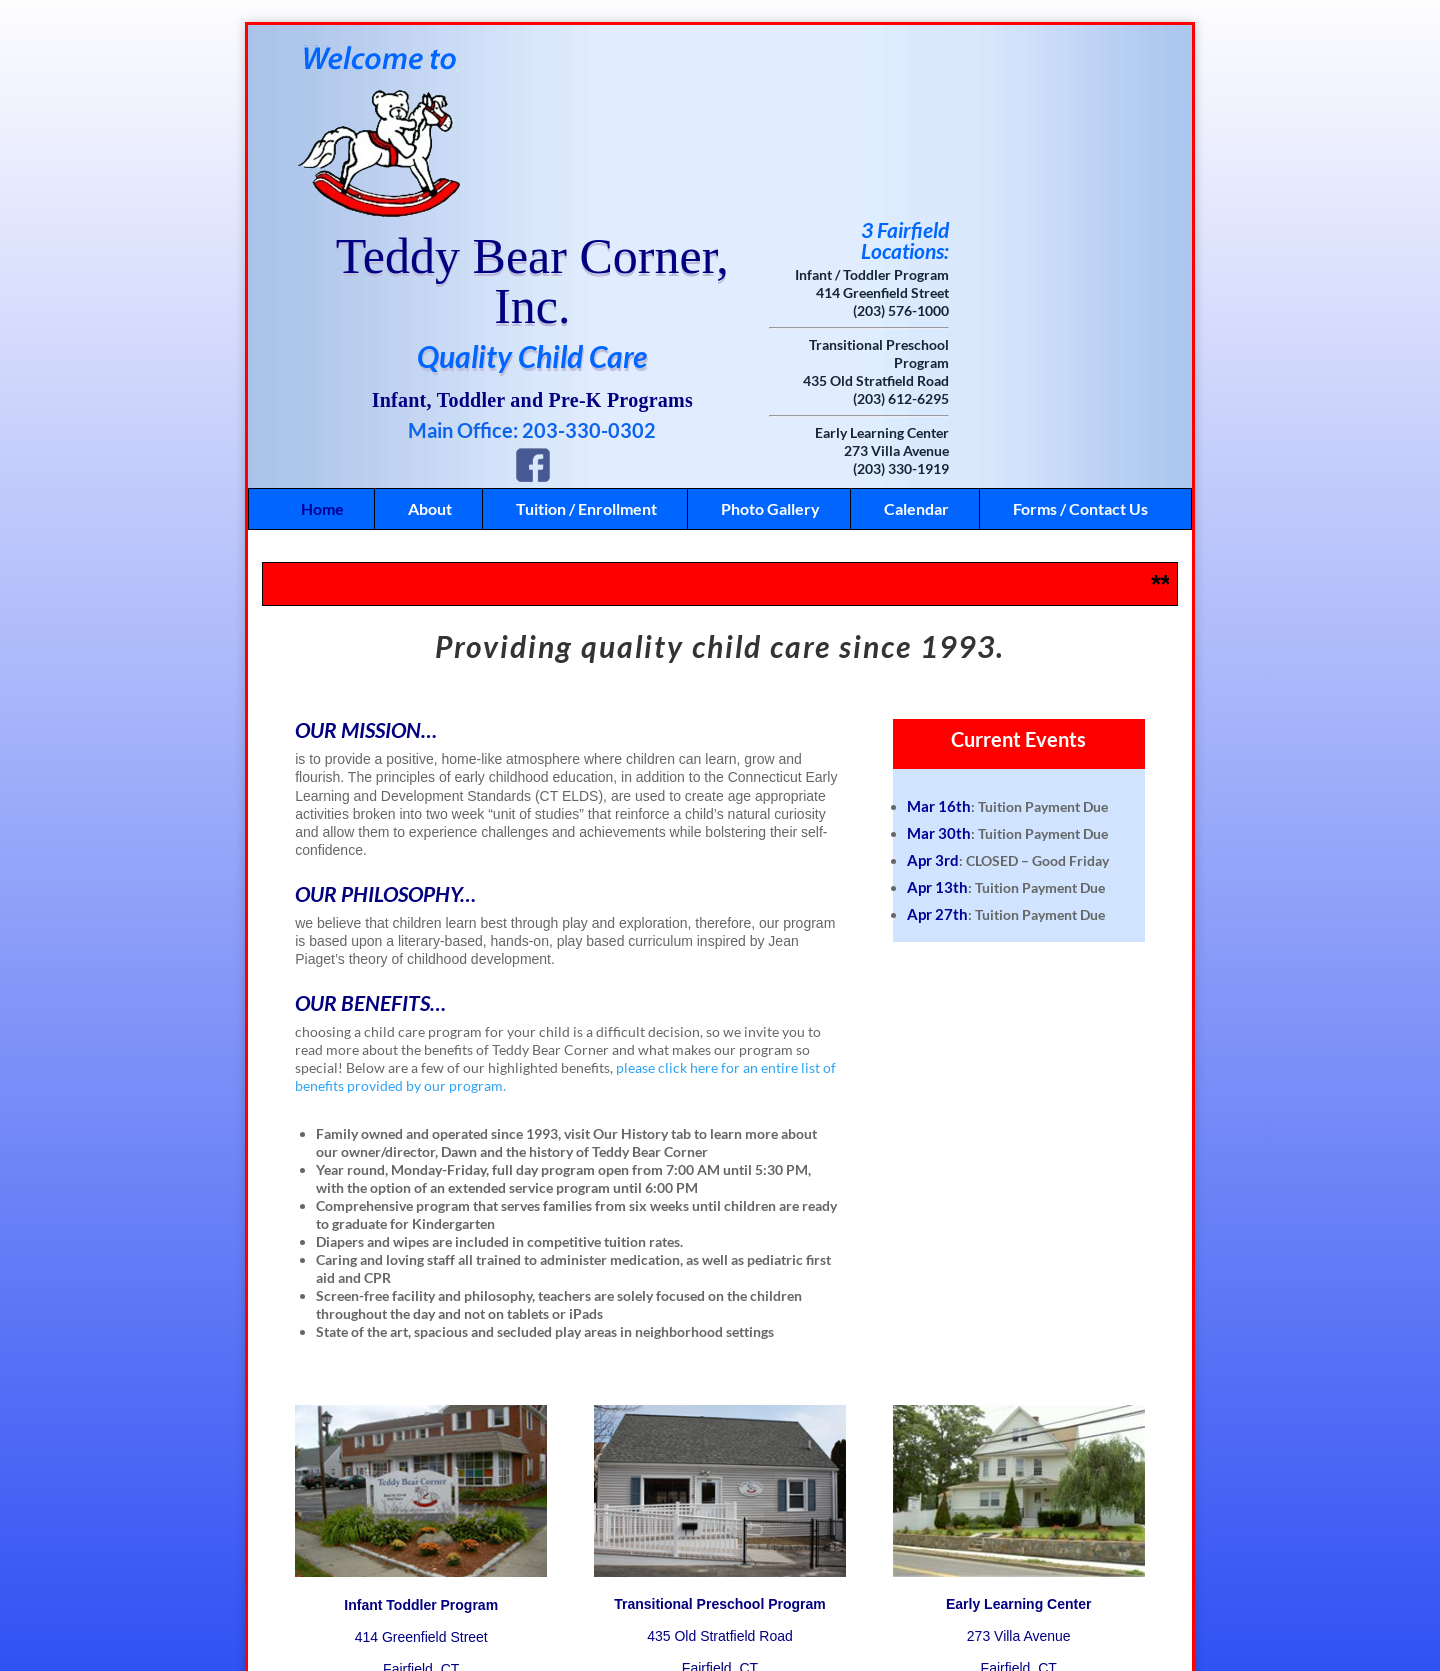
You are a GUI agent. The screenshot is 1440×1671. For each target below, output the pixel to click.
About (430, 331)
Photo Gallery (770, 331)
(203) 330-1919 (1065, 291)
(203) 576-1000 (1065, 133)
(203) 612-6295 (1065, 221)
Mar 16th (939, 629)
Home (322, 331)
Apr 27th (937, 737)
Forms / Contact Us (1080, 331)
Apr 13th (937, 710)
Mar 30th (939, 656)
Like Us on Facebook (691, 1616)
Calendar (916, 331)
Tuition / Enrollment (586, 331)
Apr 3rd (933, 683)
